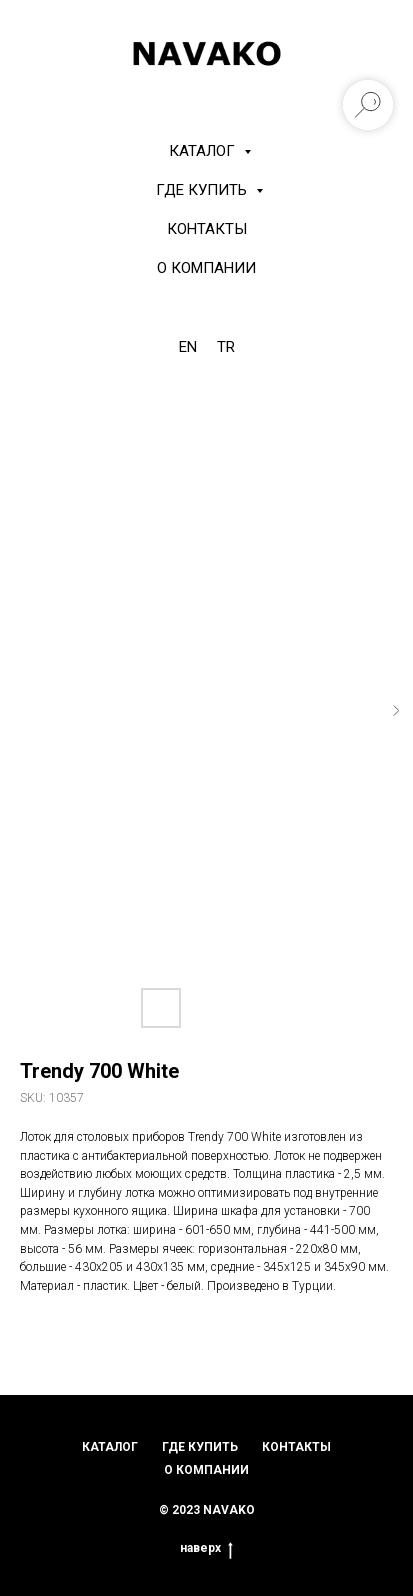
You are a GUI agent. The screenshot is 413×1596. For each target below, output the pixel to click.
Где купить (203, 190)
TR (226, 347)
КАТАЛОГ (204, 151)
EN (188, 347)
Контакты (207, 229)
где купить (200, 1447)
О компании (206, 268)
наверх (206, 1548)
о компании (206, 1470)
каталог (110, 1447)
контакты (296, 1447)
